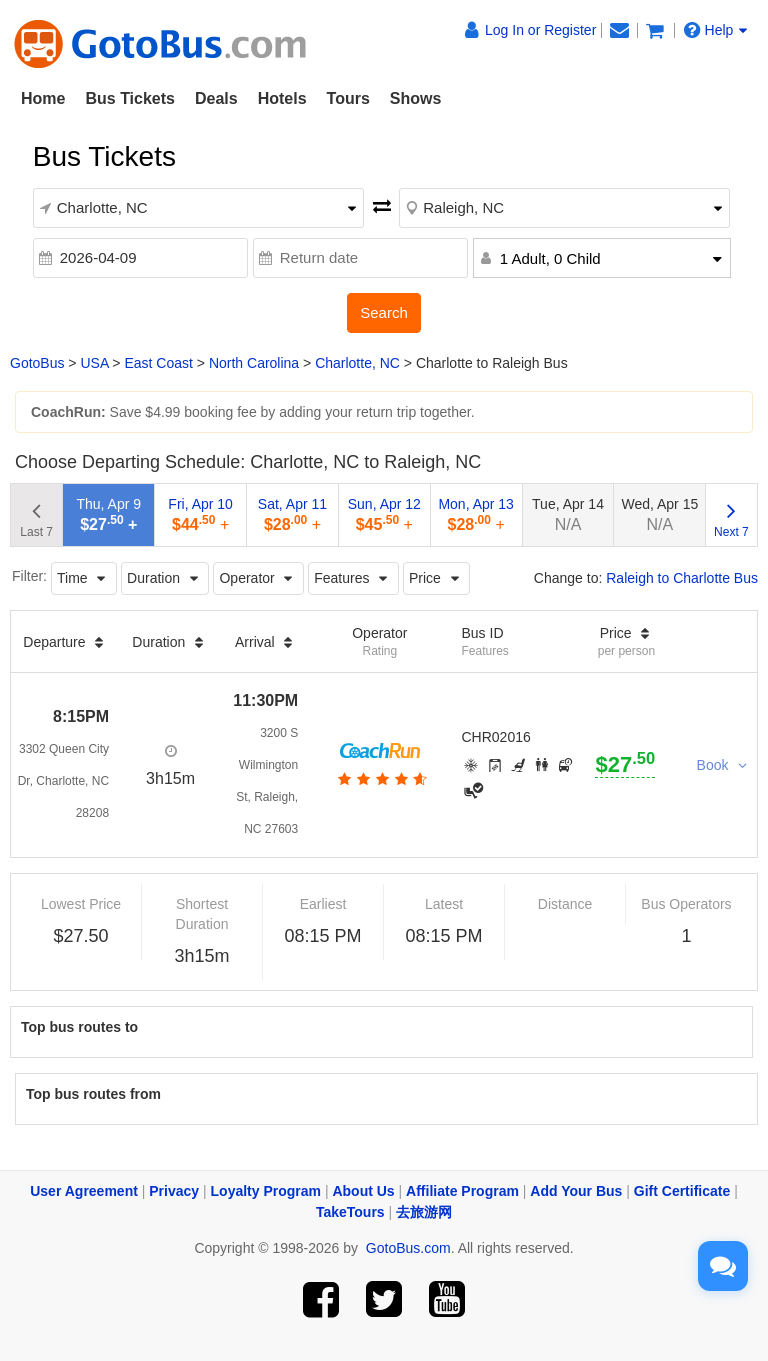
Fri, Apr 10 (200, 514)
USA (94, 363)
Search (384, 312)
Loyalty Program (266, 1191)
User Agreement (84, 1191)
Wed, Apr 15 (659, 514)
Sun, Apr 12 (384, 514)
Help (716, 30)
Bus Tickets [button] (130, 98)
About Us (363, 1191)
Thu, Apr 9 (108, 514)
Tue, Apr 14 (568, 514)
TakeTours (350, 1212)
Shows (416, 98)
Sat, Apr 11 (292, 514)
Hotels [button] (282, 98)
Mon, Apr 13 (476, 514)
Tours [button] (348, 98)
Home (43, 98)
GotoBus (37, 363)
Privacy (174, 1191)
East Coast (158, 363)
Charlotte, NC (357, 363)
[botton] (380, 779)
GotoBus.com (408, 1248)
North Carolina (254, 363)
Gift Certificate (682, 1191)
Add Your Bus (576, 1191)
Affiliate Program (462, 1191)
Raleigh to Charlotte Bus (682, 578)
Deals (216, 98)
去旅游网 (424, 1212)
